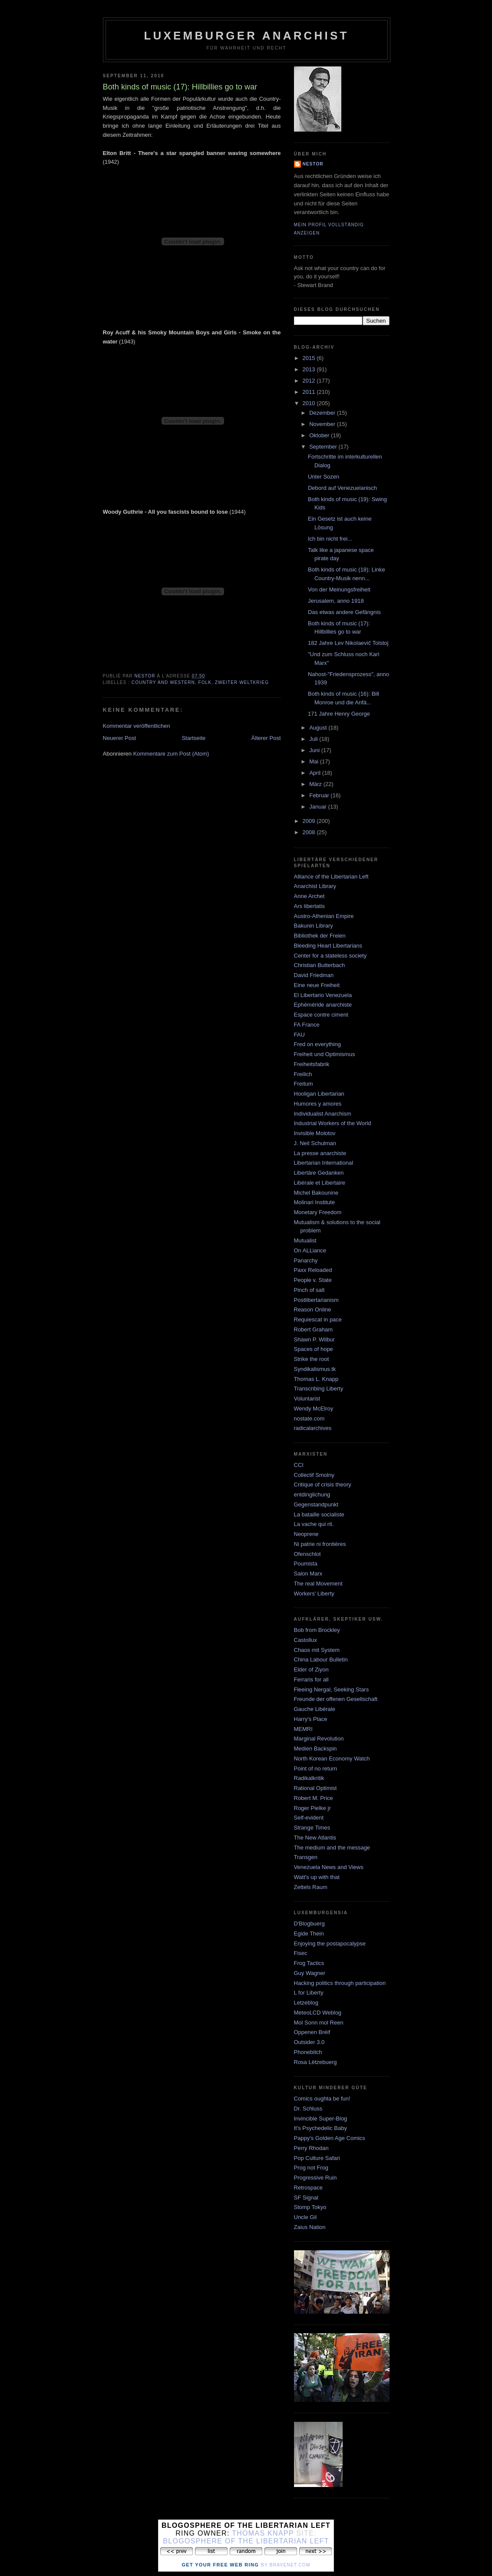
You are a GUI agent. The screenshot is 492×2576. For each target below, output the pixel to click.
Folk (205, 682)
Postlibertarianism (316, 1300)
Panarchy (306, 1260)
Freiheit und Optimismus (324, 1054)
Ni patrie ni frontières (320, 1544)
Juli (314, 739)
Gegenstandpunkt (316, 1504)
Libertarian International (323, 1162)
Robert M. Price (313, 1798)
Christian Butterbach (319, 965)
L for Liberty (309, 1992)
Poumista (305, 1563)
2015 (310, 358)
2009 (310, 821)
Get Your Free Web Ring (220, 2564)
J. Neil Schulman (315, 1143)
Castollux (305, 1640)
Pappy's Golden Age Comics (329, 2138)
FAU (299, 1034)
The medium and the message (332, 1847)
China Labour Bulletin (321, 1659)
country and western (163, 682)
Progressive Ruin (315, 2177)
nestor (313, 164)
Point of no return (315, 1768)
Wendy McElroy (314, 1408)
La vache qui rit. (314, 1524)
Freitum (303, 1083)
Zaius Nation (310, 2227)
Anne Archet (309, 896)
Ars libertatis (309, 906)
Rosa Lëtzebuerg (315, 2062)
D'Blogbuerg (309, 1923)
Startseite (193, 738)
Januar (318, 806)
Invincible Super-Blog (320, 2118)
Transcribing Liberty (318, 1388)
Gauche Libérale (314, 1709)
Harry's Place (310, 1719)
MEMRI (303, 1729)
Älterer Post (266, 738)
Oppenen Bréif (312, 2032)
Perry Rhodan (311, 2148)
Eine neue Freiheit (317, 985)
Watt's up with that (317, 1877)
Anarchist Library (315, 886)
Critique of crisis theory (322, 1484)
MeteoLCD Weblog (318, 2012)
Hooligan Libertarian (319, 1093)
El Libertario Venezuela (323, 995)
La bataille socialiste (319, 1514)
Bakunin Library (313, 925)
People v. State (313, 1280)
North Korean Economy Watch (332, 1758)
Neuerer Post (119, 738)
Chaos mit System (317, 1650)
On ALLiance (310, 1250)
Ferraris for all (311, 1679)
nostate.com (309, 1418)
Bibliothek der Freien (320, 935)
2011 (310, 392)
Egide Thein (309, 1933)
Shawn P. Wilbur (314, 1339)
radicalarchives (313, 1428)
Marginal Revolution (319, 1738)
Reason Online (312, 1309)
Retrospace (308, 2187)
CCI (299, 1465)
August (318, 727)
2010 (310, 403)
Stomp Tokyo (310, 2207)
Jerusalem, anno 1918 (336, 601)
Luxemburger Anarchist (246, 35)
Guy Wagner (310, 1973)
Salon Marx (308, 1573)
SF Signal (306, 2197)
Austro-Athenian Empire (324, 916)
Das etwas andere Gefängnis (344, 612)
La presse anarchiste (320, 1153)
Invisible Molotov (315, 1133)
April (315, 772)
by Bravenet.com (285, 2565)
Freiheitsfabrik (312, 1064)
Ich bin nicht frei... (330, 538)
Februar (319, 795)
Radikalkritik (309, 1778)
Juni (315, 750)
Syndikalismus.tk (315, 1369)
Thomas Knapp (263, 2533)
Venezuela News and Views (328, 1867)
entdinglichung (312, 1494)
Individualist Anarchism (322, 1113)
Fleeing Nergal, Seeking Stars (331, 1689)
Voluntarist (307, 1398)
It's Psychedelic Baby (320, 2128)
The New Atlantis (315, 1837)
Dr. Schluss (308, 2108)
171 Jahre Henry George (339, 713)
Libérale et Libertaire (320, 1182)
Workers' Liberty (314, 1593)
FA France (307, 1024)
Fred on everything (317, 1044)
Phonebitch (308, 2052)
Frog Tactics (309, 1963)
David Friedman (314, 975)
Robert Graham (313, 1329)
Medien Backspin (315, 1748)
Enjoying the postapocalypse (330, 1943)
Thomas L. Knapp (316, 1379)
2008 (310, 832)
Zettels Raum (310, 1887)
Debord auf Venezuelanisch (342, 488)
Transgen (305, 1857)
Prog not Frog (311, 2167)
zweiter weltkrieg (242, 682)
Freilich (303, 1074)
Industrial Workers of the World (332, 1123)
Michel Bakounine (316, 1192)
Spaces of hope (313, 1349)
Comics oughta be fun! (322, 2098)
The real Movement (318, 1583)
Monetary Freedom (318, 1212)
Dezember (323, 413)
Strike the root (311, 1359)
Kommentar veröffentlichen (136, 726)
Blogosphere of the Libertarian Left (246, 2541)
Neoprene (306, 1534)
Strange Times (312, 1827)
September (323, 446)
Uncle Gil (305, 2217)
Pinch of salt (309, 1290)
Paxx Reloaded (313, 1270)
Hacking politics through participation (340, 1983)
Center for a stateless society (330, 955)
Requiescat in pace (318, 1319)
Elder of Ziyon (311, 1669)
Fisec (300, 1953)
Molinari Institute (314, 1202)
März (316, 784)
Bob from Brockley (317, 1630)
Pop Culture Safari (317, 2158)
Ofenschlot (307, 1554)
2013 (310, 369)
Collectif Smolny (314, 1475)
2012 (310, 380)
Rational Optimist (315, 1788)
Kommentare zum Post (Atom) (171, 753)
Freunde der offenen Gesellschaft (336, 1699)
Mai (314, 761)
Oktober (320, 435)
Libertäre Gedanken (319, 1172)
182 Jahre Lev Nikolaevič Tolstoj (348, 643)
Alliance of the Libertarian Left (331, 876)
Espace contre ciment (321, 1014)
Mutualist (305, 1240)
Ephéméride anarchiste (323, 1004)
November (323, 424)
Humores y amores (318, 1103)
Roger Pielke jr (312, 1808)
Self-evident (309, 1817)
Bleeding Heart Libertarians (328, 945)
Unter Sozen (323, 476)
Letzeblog (306, 2002)
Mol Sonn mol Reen (318, 2022)
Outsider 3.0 (309, 2042)
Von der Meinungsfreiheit (339, 589)
